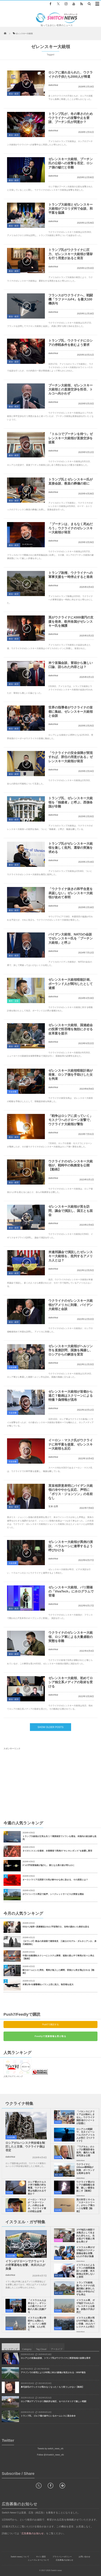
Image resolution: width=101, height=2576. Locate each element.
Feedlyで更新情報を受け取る (50, 2036)
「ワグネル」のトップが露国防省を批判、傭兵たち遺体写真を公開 (85, 2151)
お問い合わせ (84, 2557)
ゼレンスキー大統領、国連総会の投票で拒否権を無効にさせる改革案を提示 (70, 1029)
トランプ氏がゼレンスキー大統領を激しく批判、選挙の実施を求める (70, 848)
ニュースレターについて (38, 2560)
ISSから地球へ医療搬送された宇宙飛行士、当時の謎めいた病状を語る (56, 1926)
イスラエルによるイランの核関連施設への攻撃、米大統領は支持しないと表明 (85, 2271)
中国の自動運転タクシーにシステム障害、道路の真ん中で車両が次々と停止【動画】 (58, 1957)
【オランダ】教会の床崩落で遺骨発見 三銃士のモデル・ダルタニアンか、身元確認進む (59, 1942)
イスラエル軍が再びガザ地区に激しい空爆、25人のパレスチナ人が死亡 (85, 2322)
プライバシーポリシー (62, 2557)
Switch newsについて (20, 2557)
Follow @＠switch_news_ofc (50, 2455)
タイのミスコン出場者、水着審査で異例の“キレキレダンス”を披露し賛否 (57, 1851)
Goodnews (58, 2240)
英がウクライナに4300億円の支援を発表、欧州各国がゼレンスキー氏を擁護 (70, 621)
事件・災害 (13, 1001)
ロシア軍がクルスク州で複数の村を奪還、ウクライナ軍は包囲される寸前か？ (37, 2188)
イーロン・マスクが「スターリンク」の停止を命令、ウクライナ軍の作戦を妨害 (37, 2205)
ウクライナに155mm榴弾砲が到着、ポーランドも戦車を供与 (85, 2169)
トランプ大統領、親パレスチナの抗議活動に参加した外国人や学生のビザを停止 (85, 2288)
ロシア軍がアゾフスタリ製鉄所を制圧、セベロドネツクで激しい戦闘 (53, 2401)
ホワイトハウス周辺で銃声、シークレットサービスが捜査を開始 (53, 1894)
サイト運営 (41, 2557)
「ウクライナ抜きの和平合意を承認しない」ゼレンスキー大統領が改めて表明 (70, 893)
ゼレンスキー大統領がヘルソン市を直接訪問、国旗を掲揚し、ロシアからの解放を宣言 (70, 1350)
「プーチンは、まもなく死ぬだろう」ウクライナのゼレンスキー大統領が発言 (70, 528)
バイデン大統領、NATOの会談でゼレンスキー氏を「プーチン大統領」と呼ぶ (70, 938)
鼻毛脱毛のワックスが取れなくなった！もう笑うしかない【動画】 (52, 2387)
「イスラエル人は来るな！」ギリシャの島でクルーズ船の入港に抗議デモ (37, 2306)
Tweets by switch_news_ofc (50, 2448)
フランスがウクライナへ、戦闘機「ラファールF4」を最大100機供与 (70, 299)
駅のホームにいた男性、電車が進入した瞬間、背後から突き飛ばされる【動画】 (58, 1971)
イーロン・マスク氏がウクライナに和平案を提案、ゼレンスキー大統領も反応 (70, 1444)
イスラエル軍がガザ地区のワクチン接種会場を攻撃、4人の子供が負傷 (85, 2252)
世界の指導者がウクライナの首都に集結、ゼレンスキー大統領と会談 (70, 711)
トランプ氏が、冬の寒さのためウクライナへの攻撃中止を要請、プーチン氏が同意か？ (70, 118)
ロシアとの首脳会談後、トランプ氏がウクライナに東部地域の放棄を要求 (55, 2358)
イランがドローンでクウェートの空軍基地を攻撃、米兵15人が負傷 (25, 2265)
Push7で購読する (50, 2024)
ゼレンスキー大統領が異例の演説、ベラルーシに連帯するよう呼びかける (70, 1546)
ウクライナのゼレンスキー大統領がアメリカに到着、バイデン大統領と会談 (70, 1305)
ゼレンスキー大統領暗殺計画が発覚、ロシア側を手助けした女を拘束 (70, 1075)
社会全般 (13, 1092)
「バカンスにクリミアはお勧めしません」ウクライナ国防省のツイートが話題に (85, 2117)
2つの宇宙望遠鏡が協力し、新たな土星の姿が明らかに (48, 1865)
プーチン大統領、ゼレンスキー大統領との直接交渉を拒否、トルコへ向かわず (70, 389)
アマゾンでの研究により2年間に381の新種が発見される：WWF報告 (53, 2372)
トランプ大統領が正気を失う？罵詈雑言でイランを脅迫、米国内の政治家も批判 (59, 1838)
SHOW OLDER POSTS (50, 1727)
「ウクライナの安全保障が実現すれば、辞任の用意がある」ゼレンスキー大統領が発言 (70, 757)
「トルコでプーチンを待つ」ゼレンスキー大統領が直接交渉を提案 (70, 438)
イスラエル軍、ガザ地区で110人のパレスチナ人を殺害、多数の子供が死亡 (85, 2306)
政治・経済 (13, 94)
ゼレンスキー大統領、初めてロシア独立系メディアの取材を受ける (70, 1682)
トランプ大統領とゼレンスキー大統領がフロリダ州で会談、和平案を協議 (70, 209)
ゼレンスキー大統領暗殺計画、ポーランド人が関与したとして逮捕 (70, 984)
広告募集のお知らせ (64, 2560)
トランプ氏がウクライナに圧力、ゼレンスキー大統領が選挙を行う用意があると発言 (70, 254)
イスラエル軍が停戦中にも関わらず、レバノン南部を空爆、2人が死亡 (37, 2323)
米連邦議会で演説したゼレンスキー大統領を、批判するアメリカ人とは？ (70, 1256)
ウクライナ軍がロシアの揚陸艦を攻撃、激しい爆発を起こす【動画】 (85, 2186)
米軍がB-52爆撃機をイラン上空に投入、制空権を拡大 (48, 1984)
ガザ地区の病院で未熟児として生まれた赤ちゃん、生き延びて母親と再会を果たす (85, 2235)
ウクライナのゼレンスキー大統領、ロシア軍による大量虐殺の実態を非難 (70, 1637)
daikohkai (53, 85)
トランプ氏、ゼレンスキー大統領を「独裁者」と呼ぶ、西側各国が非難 (70, 802)
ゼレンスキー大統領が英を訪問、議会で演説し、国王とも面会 (70, 1211)
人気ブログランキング (13, 2076)
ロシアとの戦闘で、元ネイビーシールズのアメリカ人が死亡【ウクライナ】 (85, 2135)
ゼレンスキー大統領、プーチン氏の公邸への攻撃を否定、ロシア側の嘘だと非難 (70, 163)
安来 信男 (53, 1506)
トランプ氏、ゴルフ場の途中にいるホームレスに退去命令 (48, 2416)
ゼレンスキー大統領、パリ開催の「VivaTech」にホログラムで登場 (71, 1591)
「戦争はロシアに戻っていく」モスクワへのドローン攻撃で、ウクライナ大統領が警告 (70, 1120)
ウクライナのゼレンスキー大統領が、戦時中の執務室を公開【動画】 (70, 1165)
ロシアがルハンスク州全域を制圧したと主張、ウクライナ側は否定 (25, 2146)
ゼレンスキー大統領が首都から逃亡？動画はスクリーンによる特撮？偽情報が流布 (70, 1396)
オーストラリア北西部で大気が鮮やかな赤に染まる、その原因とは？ (55, 1879)
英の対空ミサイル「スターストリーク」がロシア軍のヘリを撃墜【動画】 (85, 2205)
